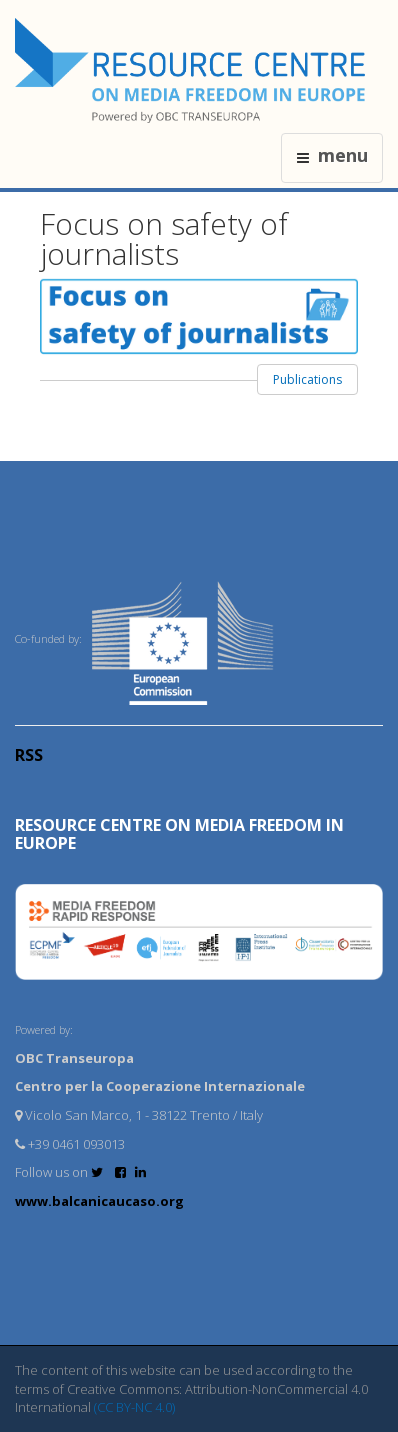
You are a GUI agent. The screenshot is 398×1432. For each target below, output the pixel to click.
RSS (29, 755)
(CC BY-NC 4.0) (134, 1407)
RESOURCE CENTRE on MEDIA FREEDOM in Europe (179, 834)
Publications (307, 379)
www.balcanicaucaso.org (99, 1201)
